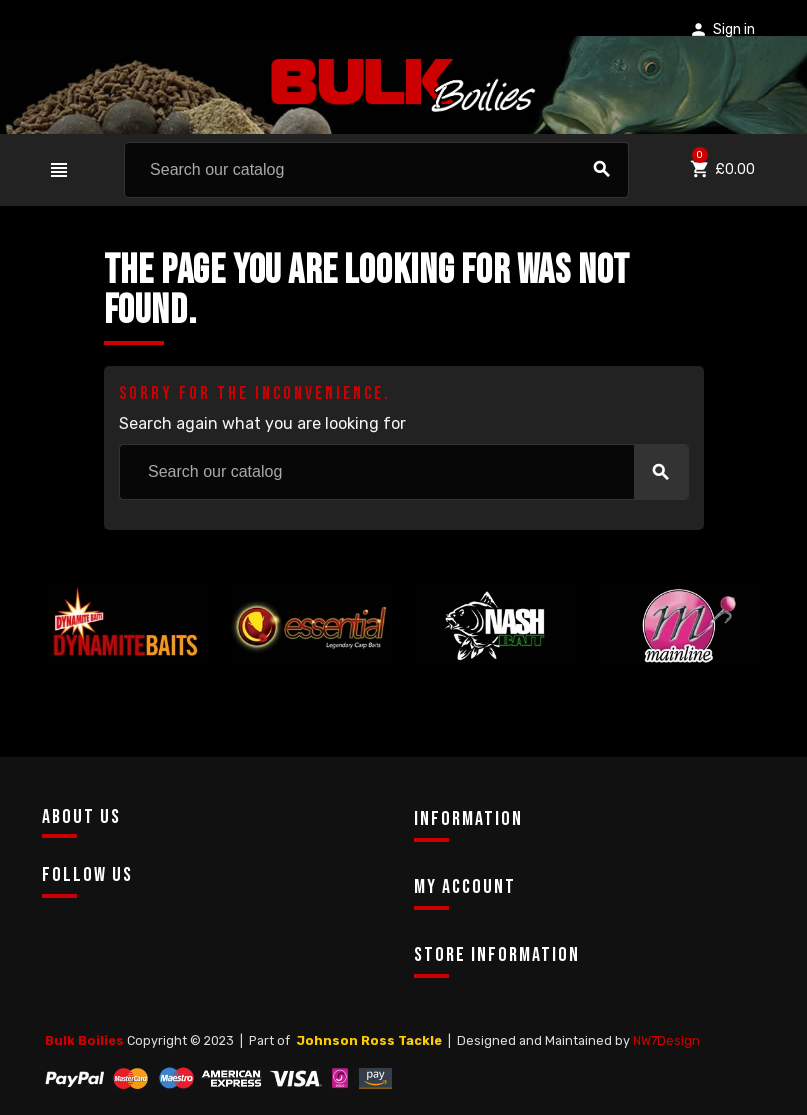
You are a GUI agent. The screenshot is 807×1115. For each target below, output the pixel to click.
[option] (126, 661)
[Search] (377, 170)
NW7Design (666, 1040)
